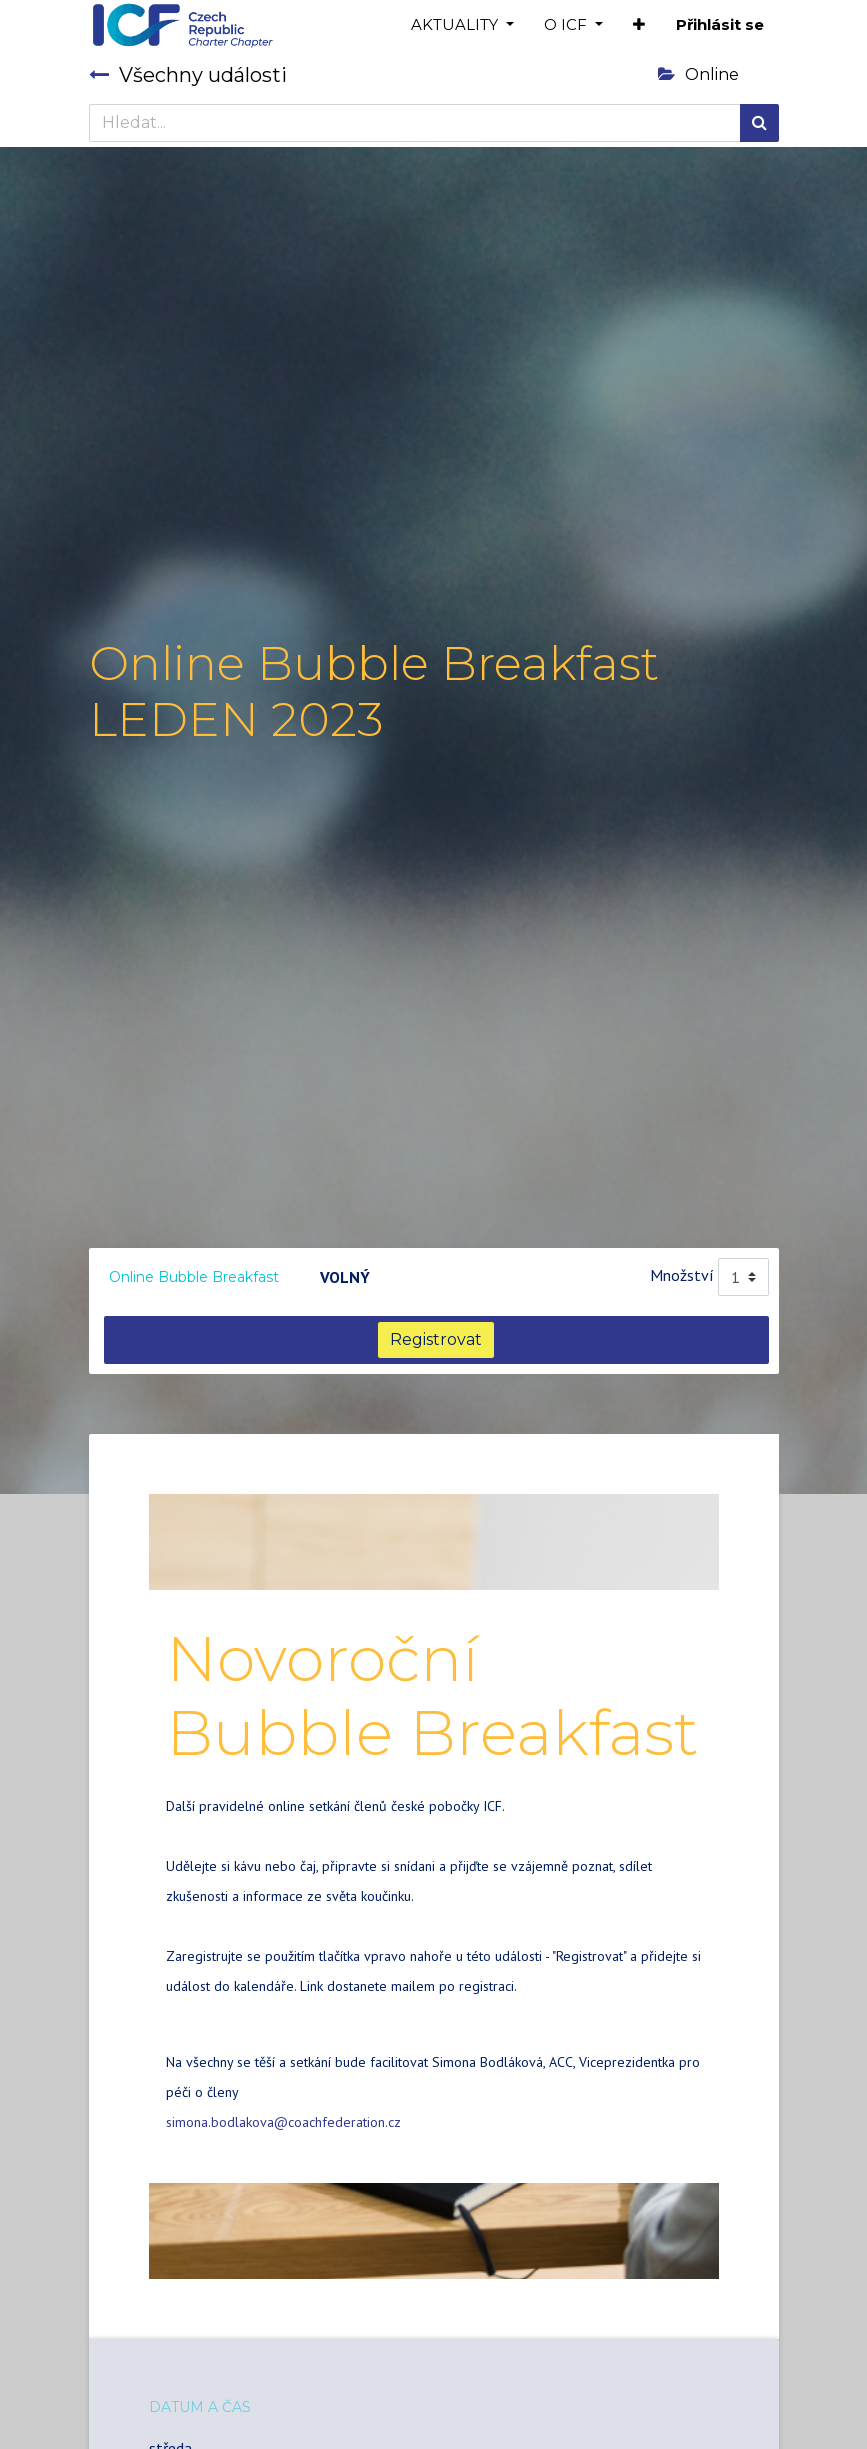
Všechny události (188, 75)
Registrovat (436, 1339)
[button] (639, 25)
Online (698, 74)
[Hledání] (759, 123)
